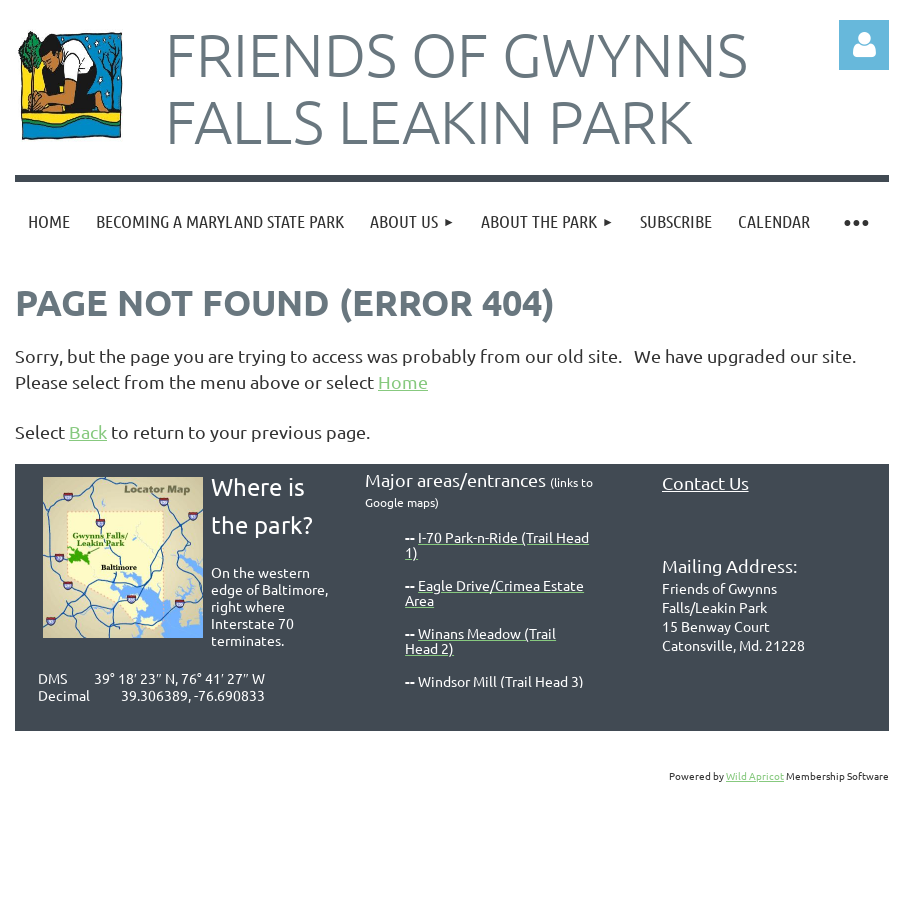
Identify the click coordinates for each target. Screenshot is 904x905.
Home (403, 381)
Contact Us (705, 482)
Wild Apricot (755, 775)
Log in (864, 45)
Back (88, 431)
